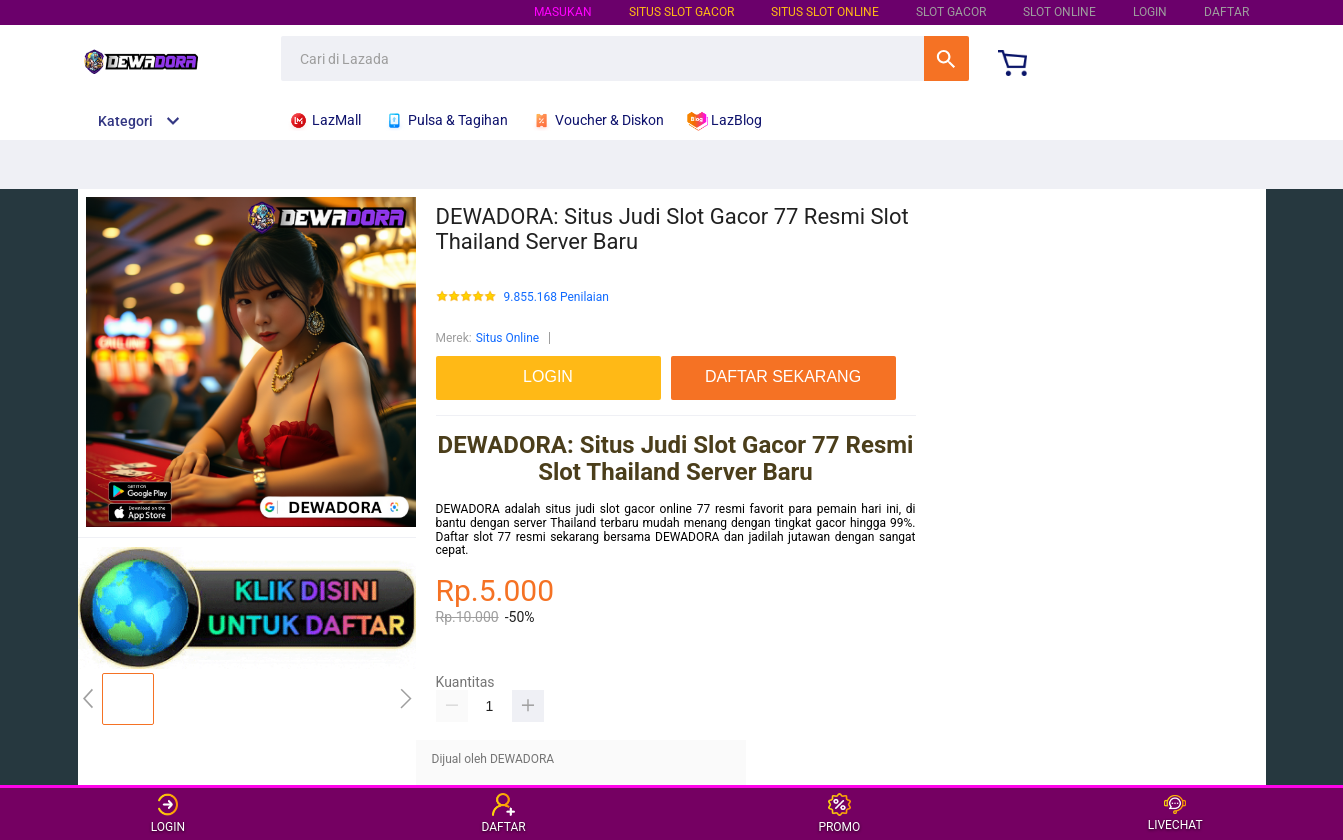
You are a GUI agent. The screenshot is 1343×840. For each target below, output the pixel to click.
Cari (946, 58)
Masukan (563, 12)
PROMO (839, 813)
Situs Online (507, 338)
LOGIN (1150, 12)
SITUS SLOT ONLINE (825, 12)
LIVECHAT (1175, 814)
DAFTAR (1226, 12)
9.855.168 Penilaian (556, 297)
